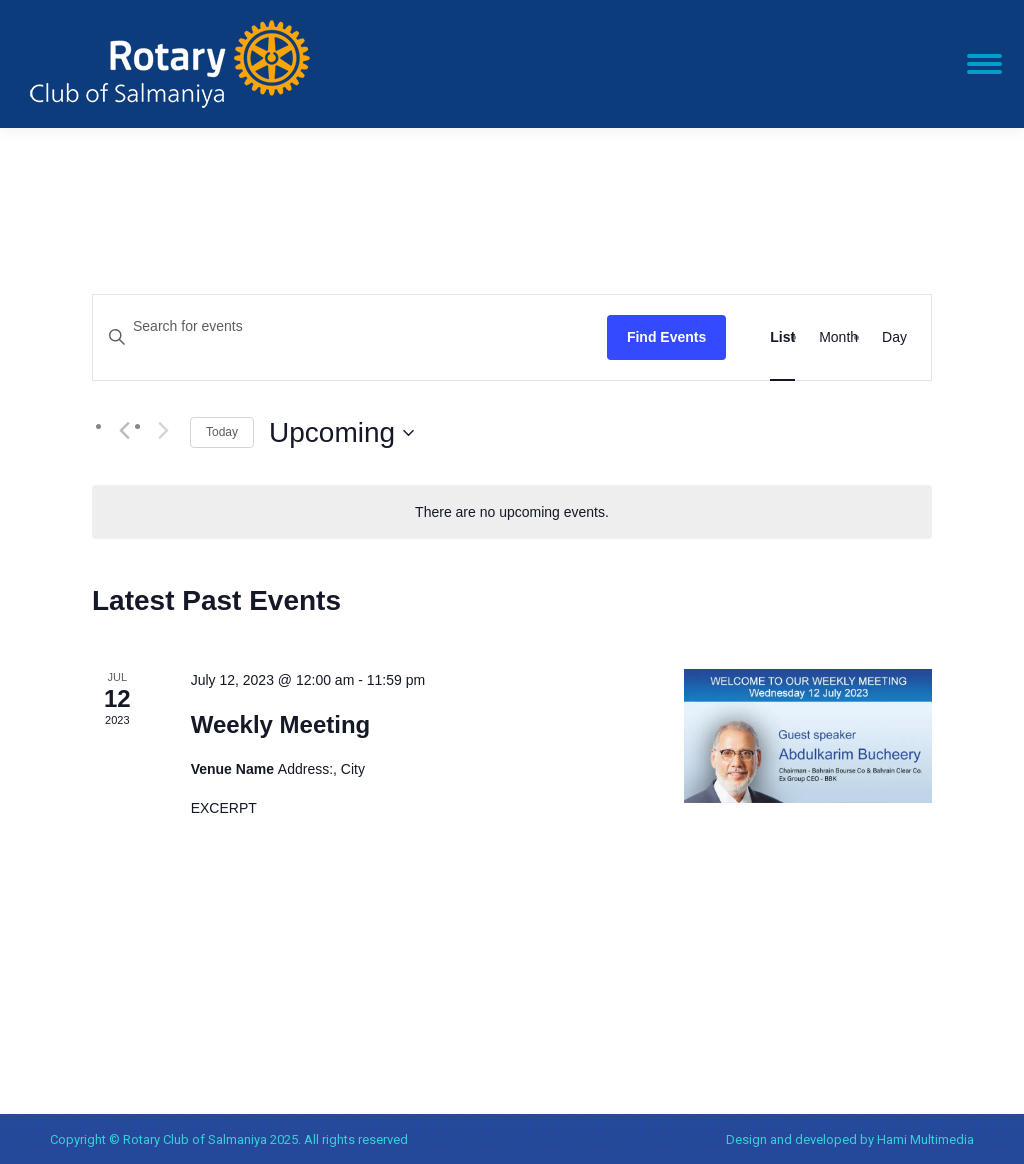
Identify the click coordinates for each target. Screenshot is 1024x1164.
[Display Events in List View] (782, 337)
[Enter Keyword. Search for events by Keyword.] (350, 326)
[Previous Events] (124, 431)
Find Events (666, 337)
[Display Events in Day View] (894, 337)
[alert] (512, 512)
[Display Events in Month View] (838, 337)
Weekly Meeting (281, 724)
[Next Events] (163, 431)
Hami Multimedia (925, 1139)
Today (222, 432)
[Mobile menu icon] (984, 64)
